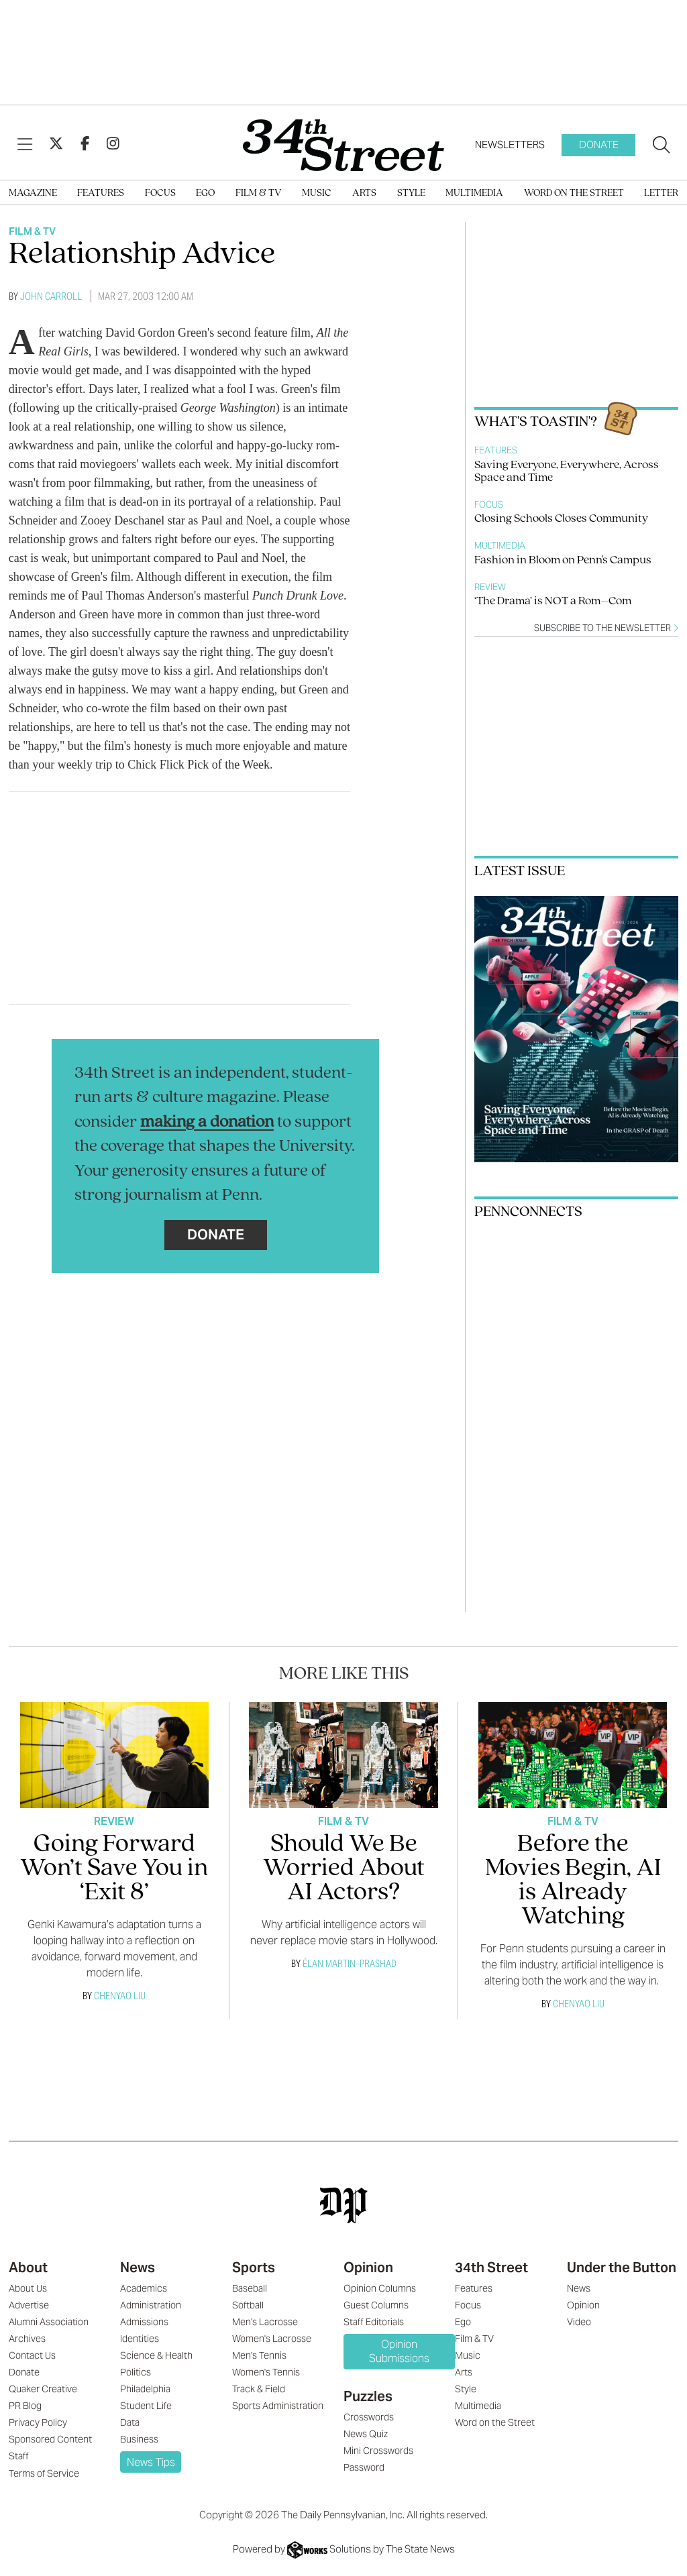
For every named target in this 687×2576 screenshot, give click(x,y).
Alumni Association (49, 2322)
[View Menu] (24, 145)
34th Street (491, 2267)
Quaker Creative (43, 2389)
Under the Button (621, 2267)
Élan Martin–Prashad (350, 1963)
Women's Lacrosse (271, 2339)
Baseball (249, 2288)
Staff (19, 2456)
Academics (143, 2288)
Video (579, 2322)
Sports (253, 2267)
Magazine (33, 193)
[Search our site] (661, 145)
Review (490, 587)
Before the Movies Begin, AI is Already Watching (573, 1881)
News (137, 2267)
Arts (364, 193)
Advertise (29, 2305)
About (28, 2267)
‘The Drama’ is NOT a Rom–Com (552, 601)
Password (364, 2467)
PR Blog (25, 2406)
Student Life (146, 2406)
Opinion (368, 2267)
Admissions (144, 2322)
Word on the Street (574, 193)
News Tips (151, 2462)
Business (139, 2439)
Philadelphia (145, 2389)
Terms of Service (44, 2473)
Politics (135, 2372)
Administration (150, 2305)
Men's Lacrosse (265, 2322)
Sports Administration (277, 2406)
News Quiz (366, 2434)
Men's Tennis (259, 2355)
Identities (139, 2339)
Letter (661, 193)
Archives (27, 2339)
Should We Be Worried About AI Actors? (344, 1869)
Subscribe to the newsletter (606, 628)
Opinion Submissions (399, 2351)
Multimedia (474, 193)
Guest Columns (376, 2305)
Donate (599, 144)
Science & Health (156, 2355)
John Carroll (51, 296)
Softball (248, 2305)
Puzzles (368, 2396)
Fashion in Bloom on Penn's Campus (562, 560)
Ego (205, 193)
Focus (160, 193)
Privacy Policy (38, 2422)
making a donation (207, 1122)
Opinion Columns (380, 2288)
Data (130, 2422)
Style (411, 193)
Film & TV (258, 193)
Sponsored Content (50, 2439)
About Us (28, 2288)
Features (100, 193)
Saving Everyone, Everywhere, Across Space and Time (566, 471)
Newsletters (510, 144)
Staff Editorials (374, 2322)
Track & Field (258, 2389)
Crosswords (369, 2417)
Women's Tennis (266, 2372)
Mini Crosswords (378, 2451)
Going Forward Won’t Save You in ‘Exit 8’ (114, 1869)
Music (316, 193)
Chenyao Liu (120, 1995)
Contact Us (32, 2355)
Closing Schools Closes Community (561, 518)
